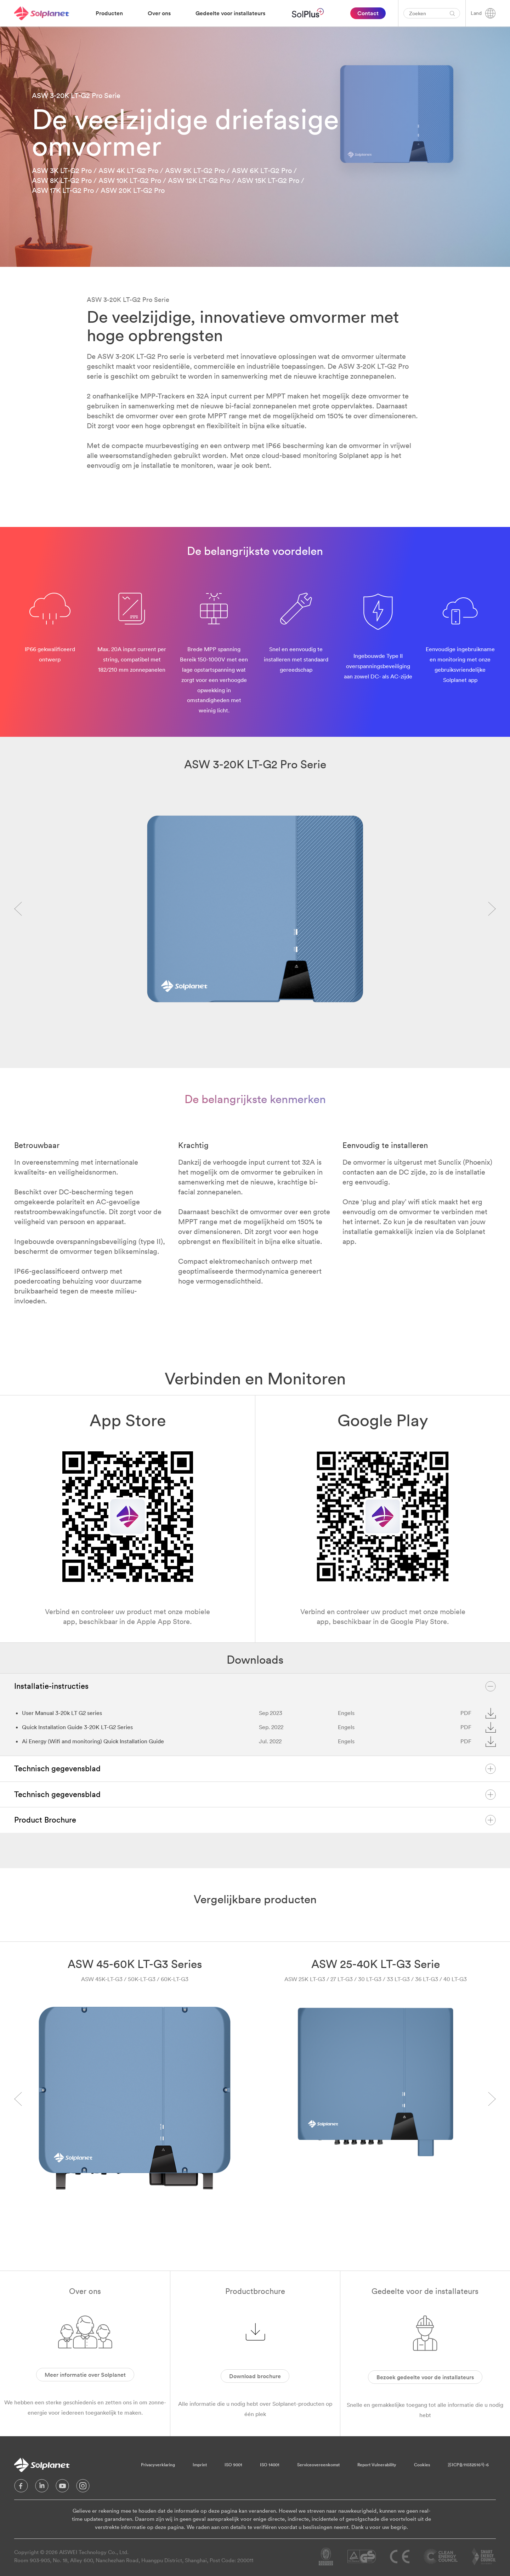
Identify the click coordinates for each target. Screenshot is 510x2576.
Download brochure (255, 2376)
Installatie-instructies (255, 1686)
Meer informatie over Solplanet (85, 2374)
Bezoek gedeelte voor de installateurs (425, 2377)
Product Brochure (255, 1820)
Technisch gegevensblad (255, 1768)
